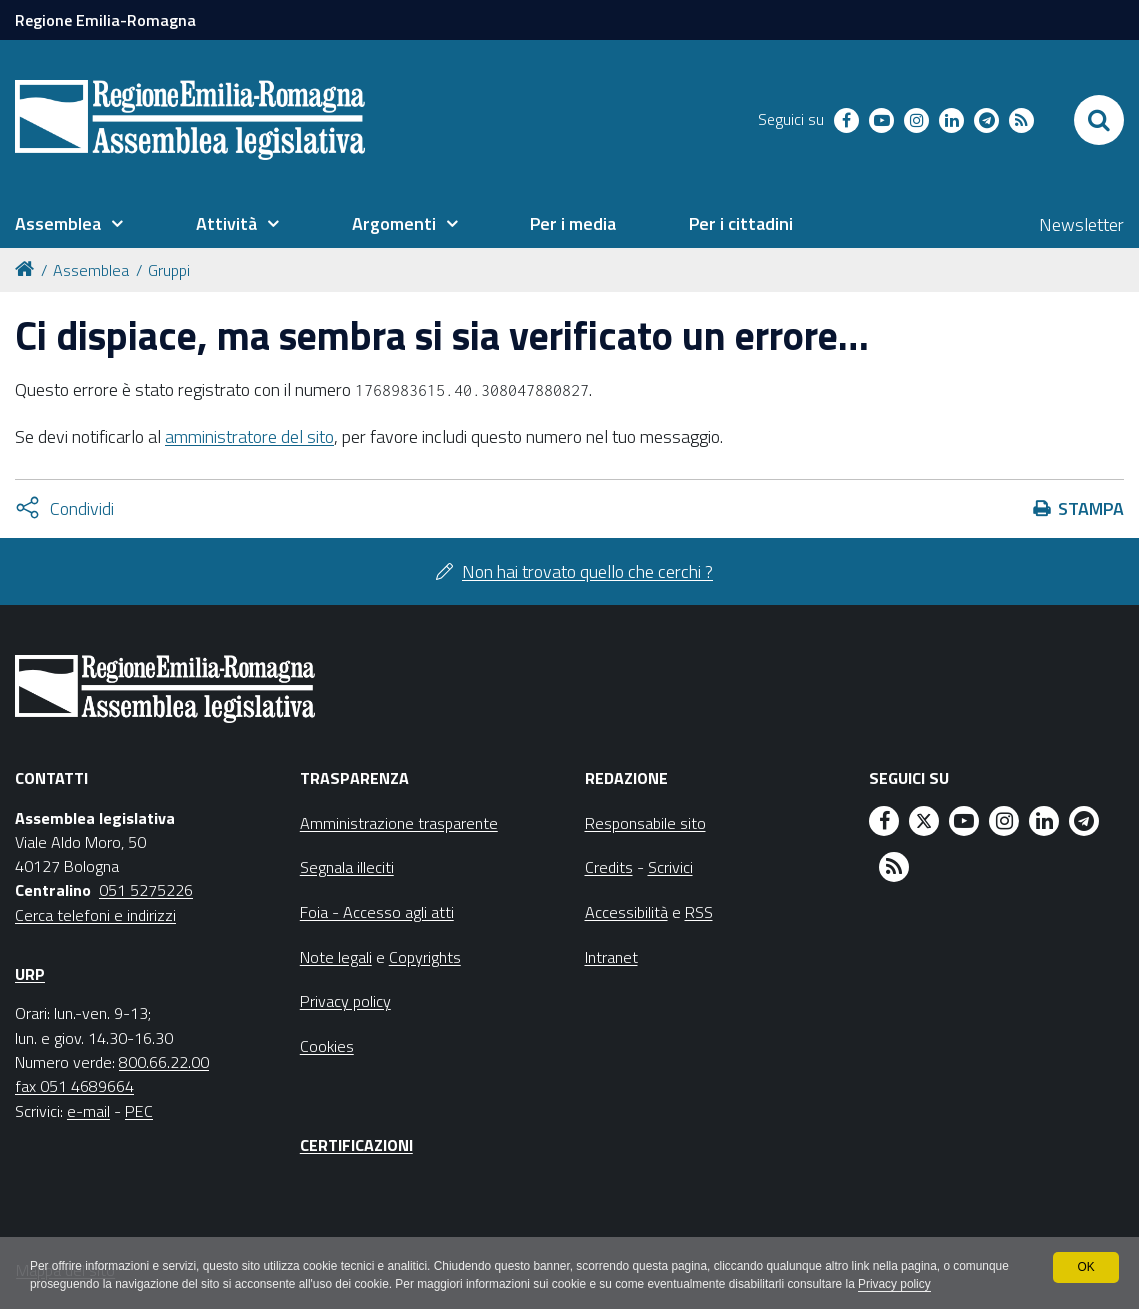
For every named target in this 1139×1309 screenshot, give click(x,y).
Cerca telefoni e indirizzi (95, 915)
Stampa (1091, 508)
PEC (139, 1111)
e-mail (88, 1111)
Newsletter (1081, 224)
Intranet (611, 957)
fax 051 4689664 (74, 1086)
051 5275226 (146, 890)
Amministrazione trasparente (399, 823)
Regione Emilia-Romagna (105, 20)
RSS (699, 912)
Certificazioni (356, 1145)
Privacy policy (962, 1285)
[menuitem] (69, 224)
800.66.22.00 (164, 1062)
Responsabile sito (645, 823)
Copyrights (425, 957)
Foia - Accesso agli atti (377, 912)
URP (30, 974)
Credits (609, 867)
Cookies (327, 1046)
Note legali (336, 957)
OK (1085, 1267)
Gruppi (169, 270)
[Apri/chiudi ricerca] (1099, 120)
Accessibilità (626, 912)
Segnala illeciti (347, 867)
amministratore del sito (249, 436)
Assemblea (91, 270)
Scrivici (670, 867)
